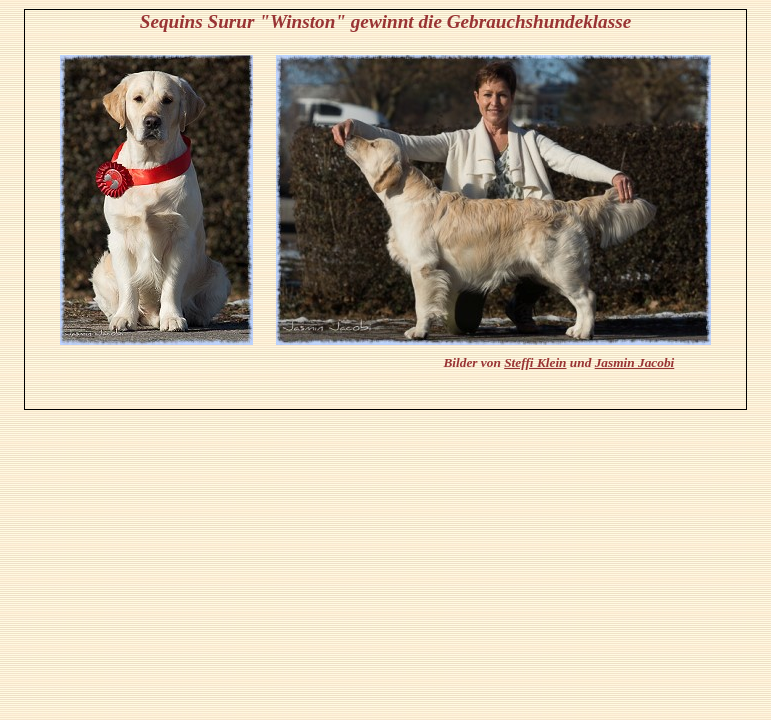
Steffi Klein (535, 362)
